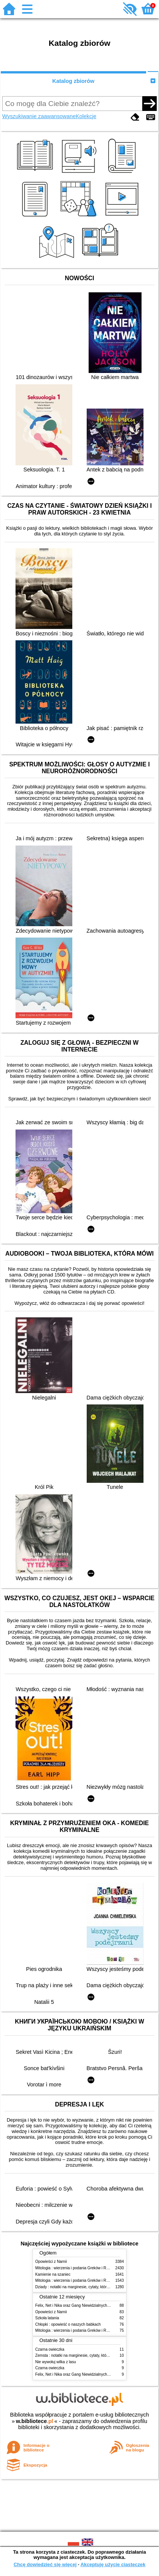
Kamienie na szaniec (52, 2274)
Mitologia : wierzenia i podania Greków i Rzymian (76, 2268)
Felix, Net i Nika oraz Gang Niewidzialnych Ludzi (76, 2305)
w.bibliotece (34, 2421)
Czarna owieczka (49, 2349)
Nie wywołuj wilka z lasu (55, 2362)
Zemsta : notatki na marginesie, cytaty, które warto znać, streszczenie (94, 2355)
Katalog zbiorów (73, 81)
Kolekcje (86, 116)
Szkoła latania (47, 2318)
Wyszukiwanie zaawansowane (39, 116)
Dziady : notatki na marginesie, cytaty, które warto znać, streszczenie (93, 2287)
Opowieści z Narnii (51, 2261)
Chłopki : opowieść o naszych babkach (68, 2324)
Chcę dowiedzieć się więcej (45, 2564)
